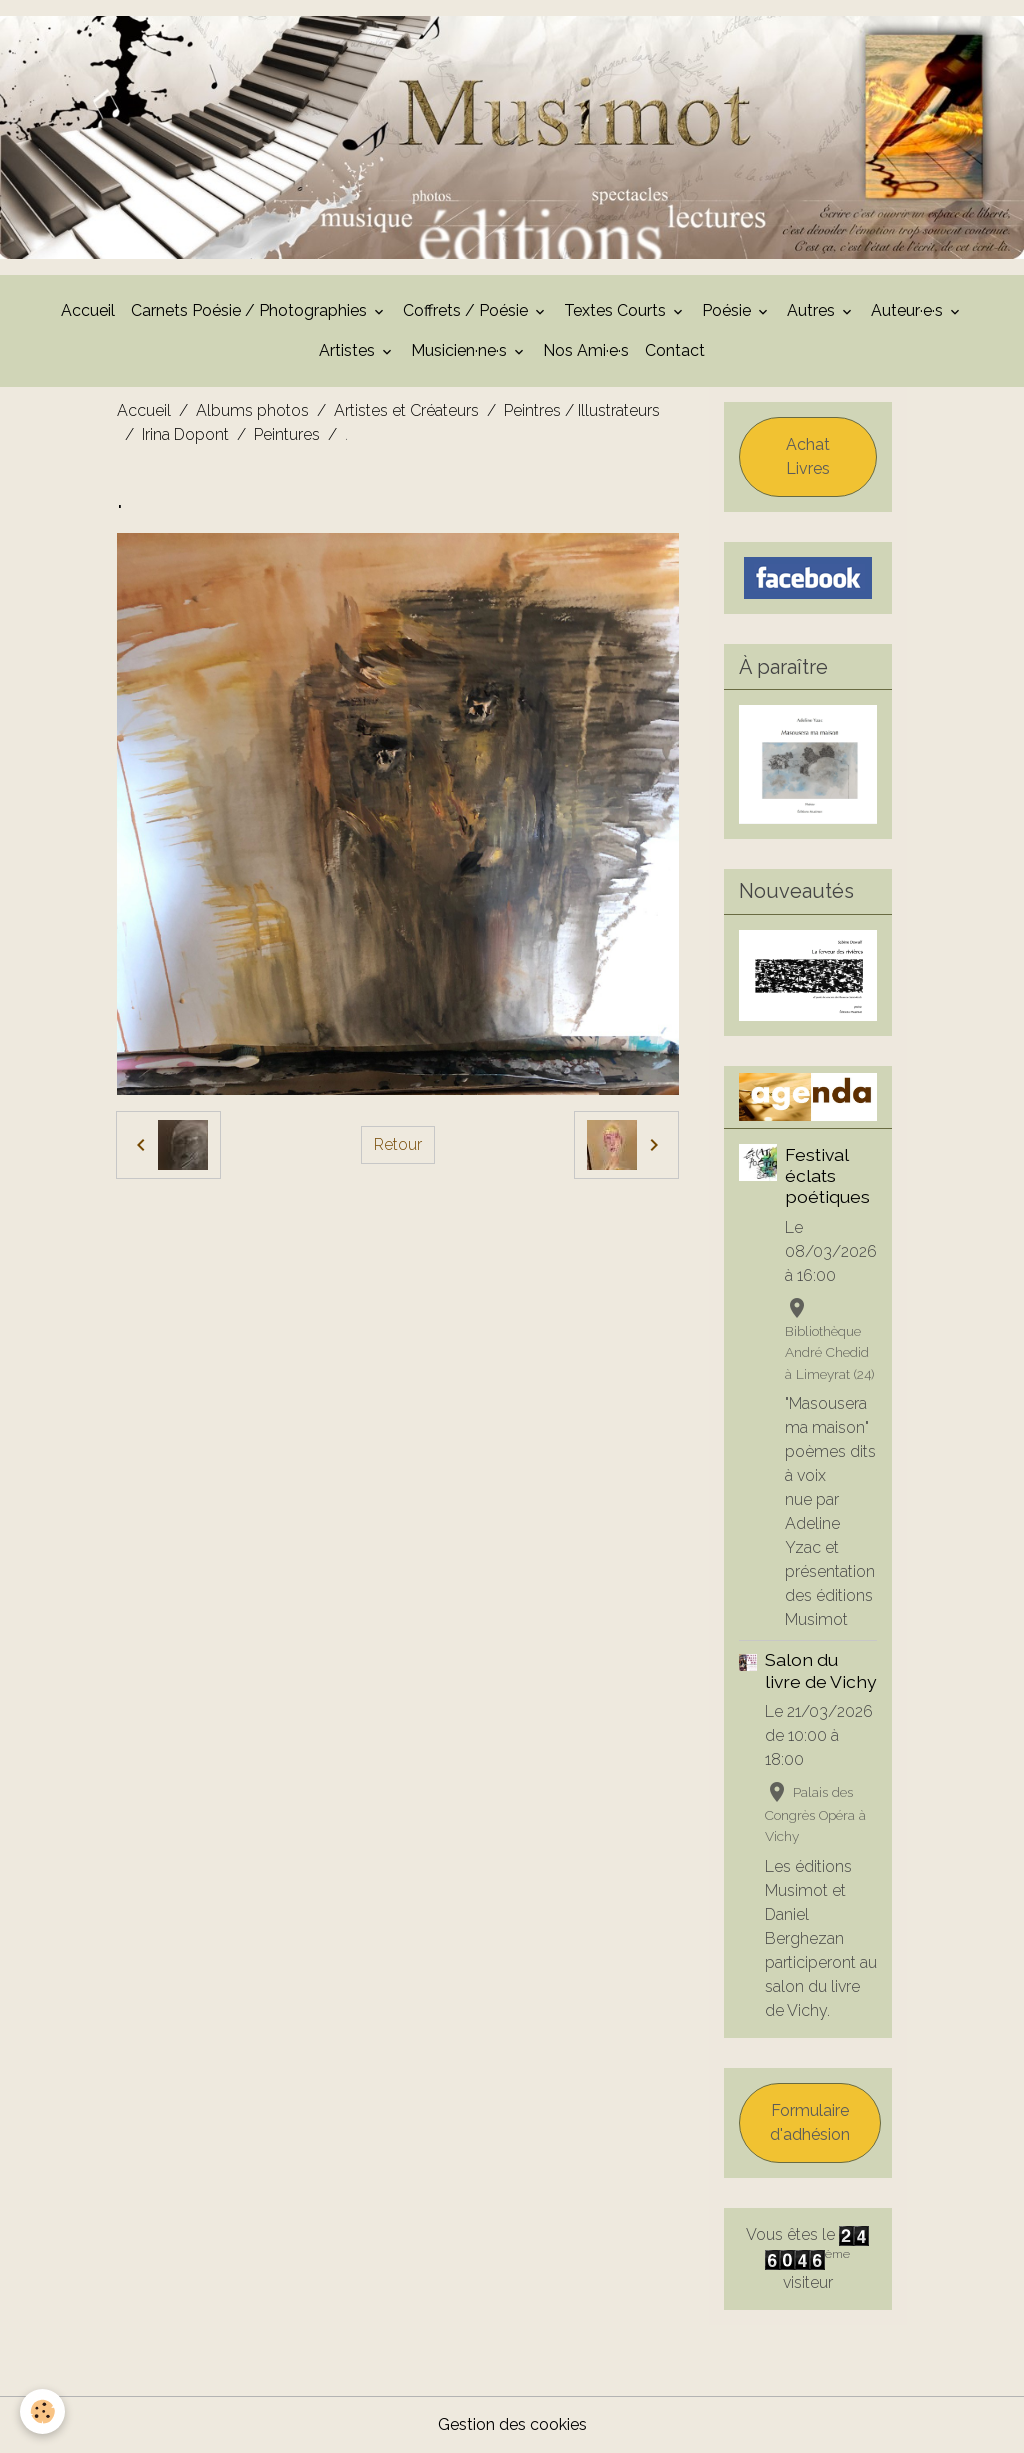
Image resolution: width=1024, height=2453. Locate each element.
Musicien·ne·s (461, 350)
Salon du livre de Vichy (821, 1670)
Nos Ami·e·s (586, 350)
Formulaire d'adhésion (810, 2122)
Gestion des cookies (512, 2424)
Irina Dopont (185, 434)
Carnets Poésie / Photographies (251, 310)
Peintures (287, 434)
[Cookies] (42, 2411)
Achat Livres (808, 456)
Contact (675, 350)
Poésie (728, 310)
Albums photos (252, 410)
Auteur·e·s (909, 310)
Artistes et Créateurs (406, 410)
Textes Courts (617, 310)
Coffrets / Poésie (467, 310)
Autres (813, 310)
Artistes (349, 350)
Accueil (88, 310)
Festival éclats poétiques (827, 1175)
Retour (398, 1144)
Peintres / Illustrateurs (582, 410)
